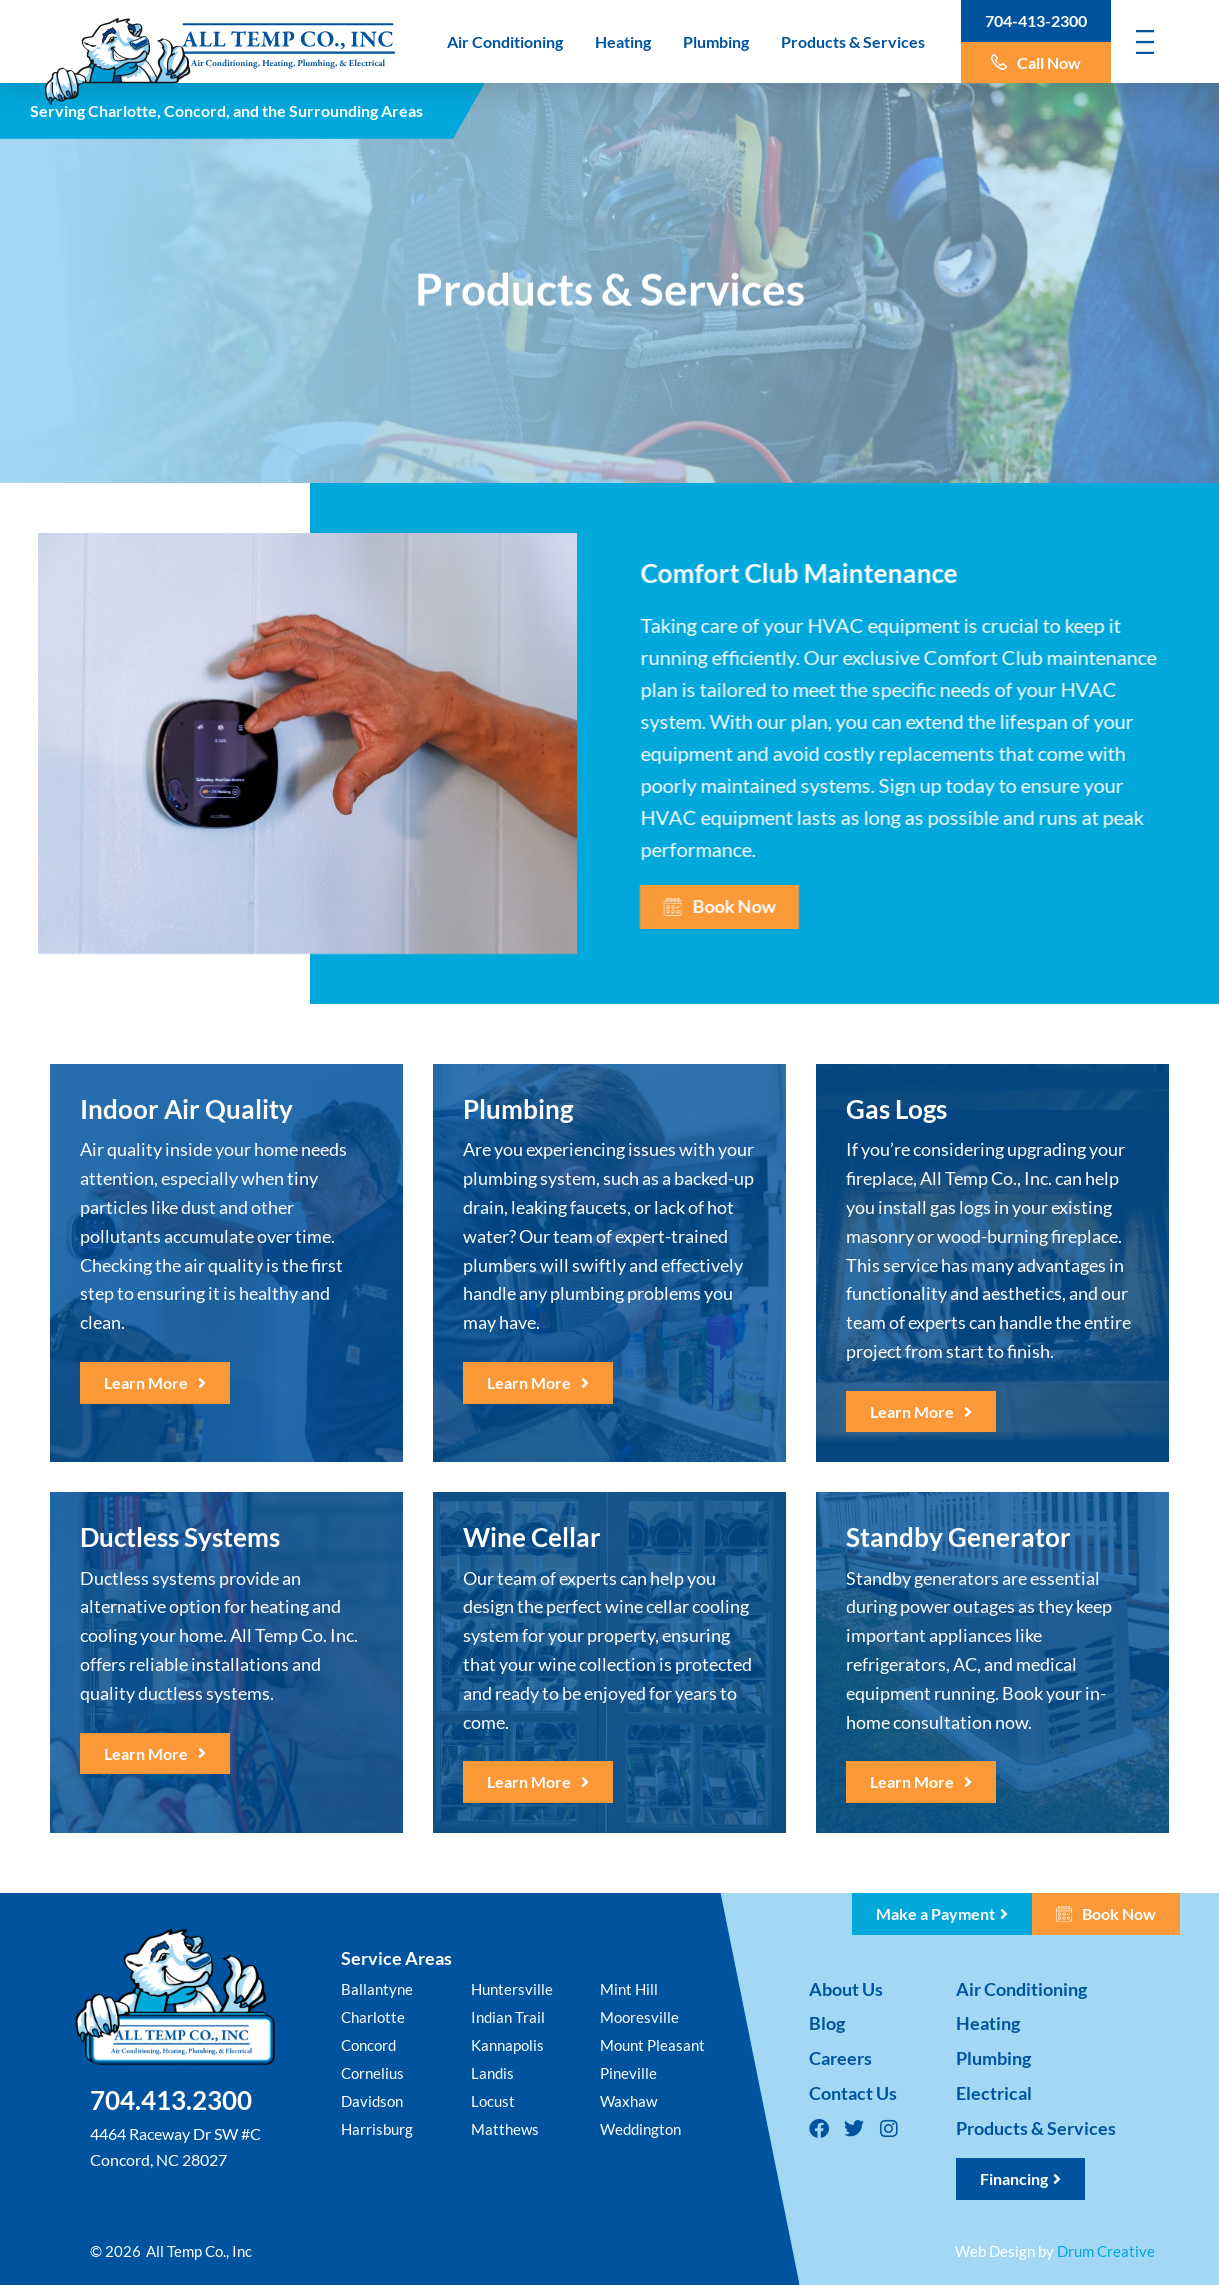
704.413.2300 (171, 2100)
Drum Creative (1106, 2251)
